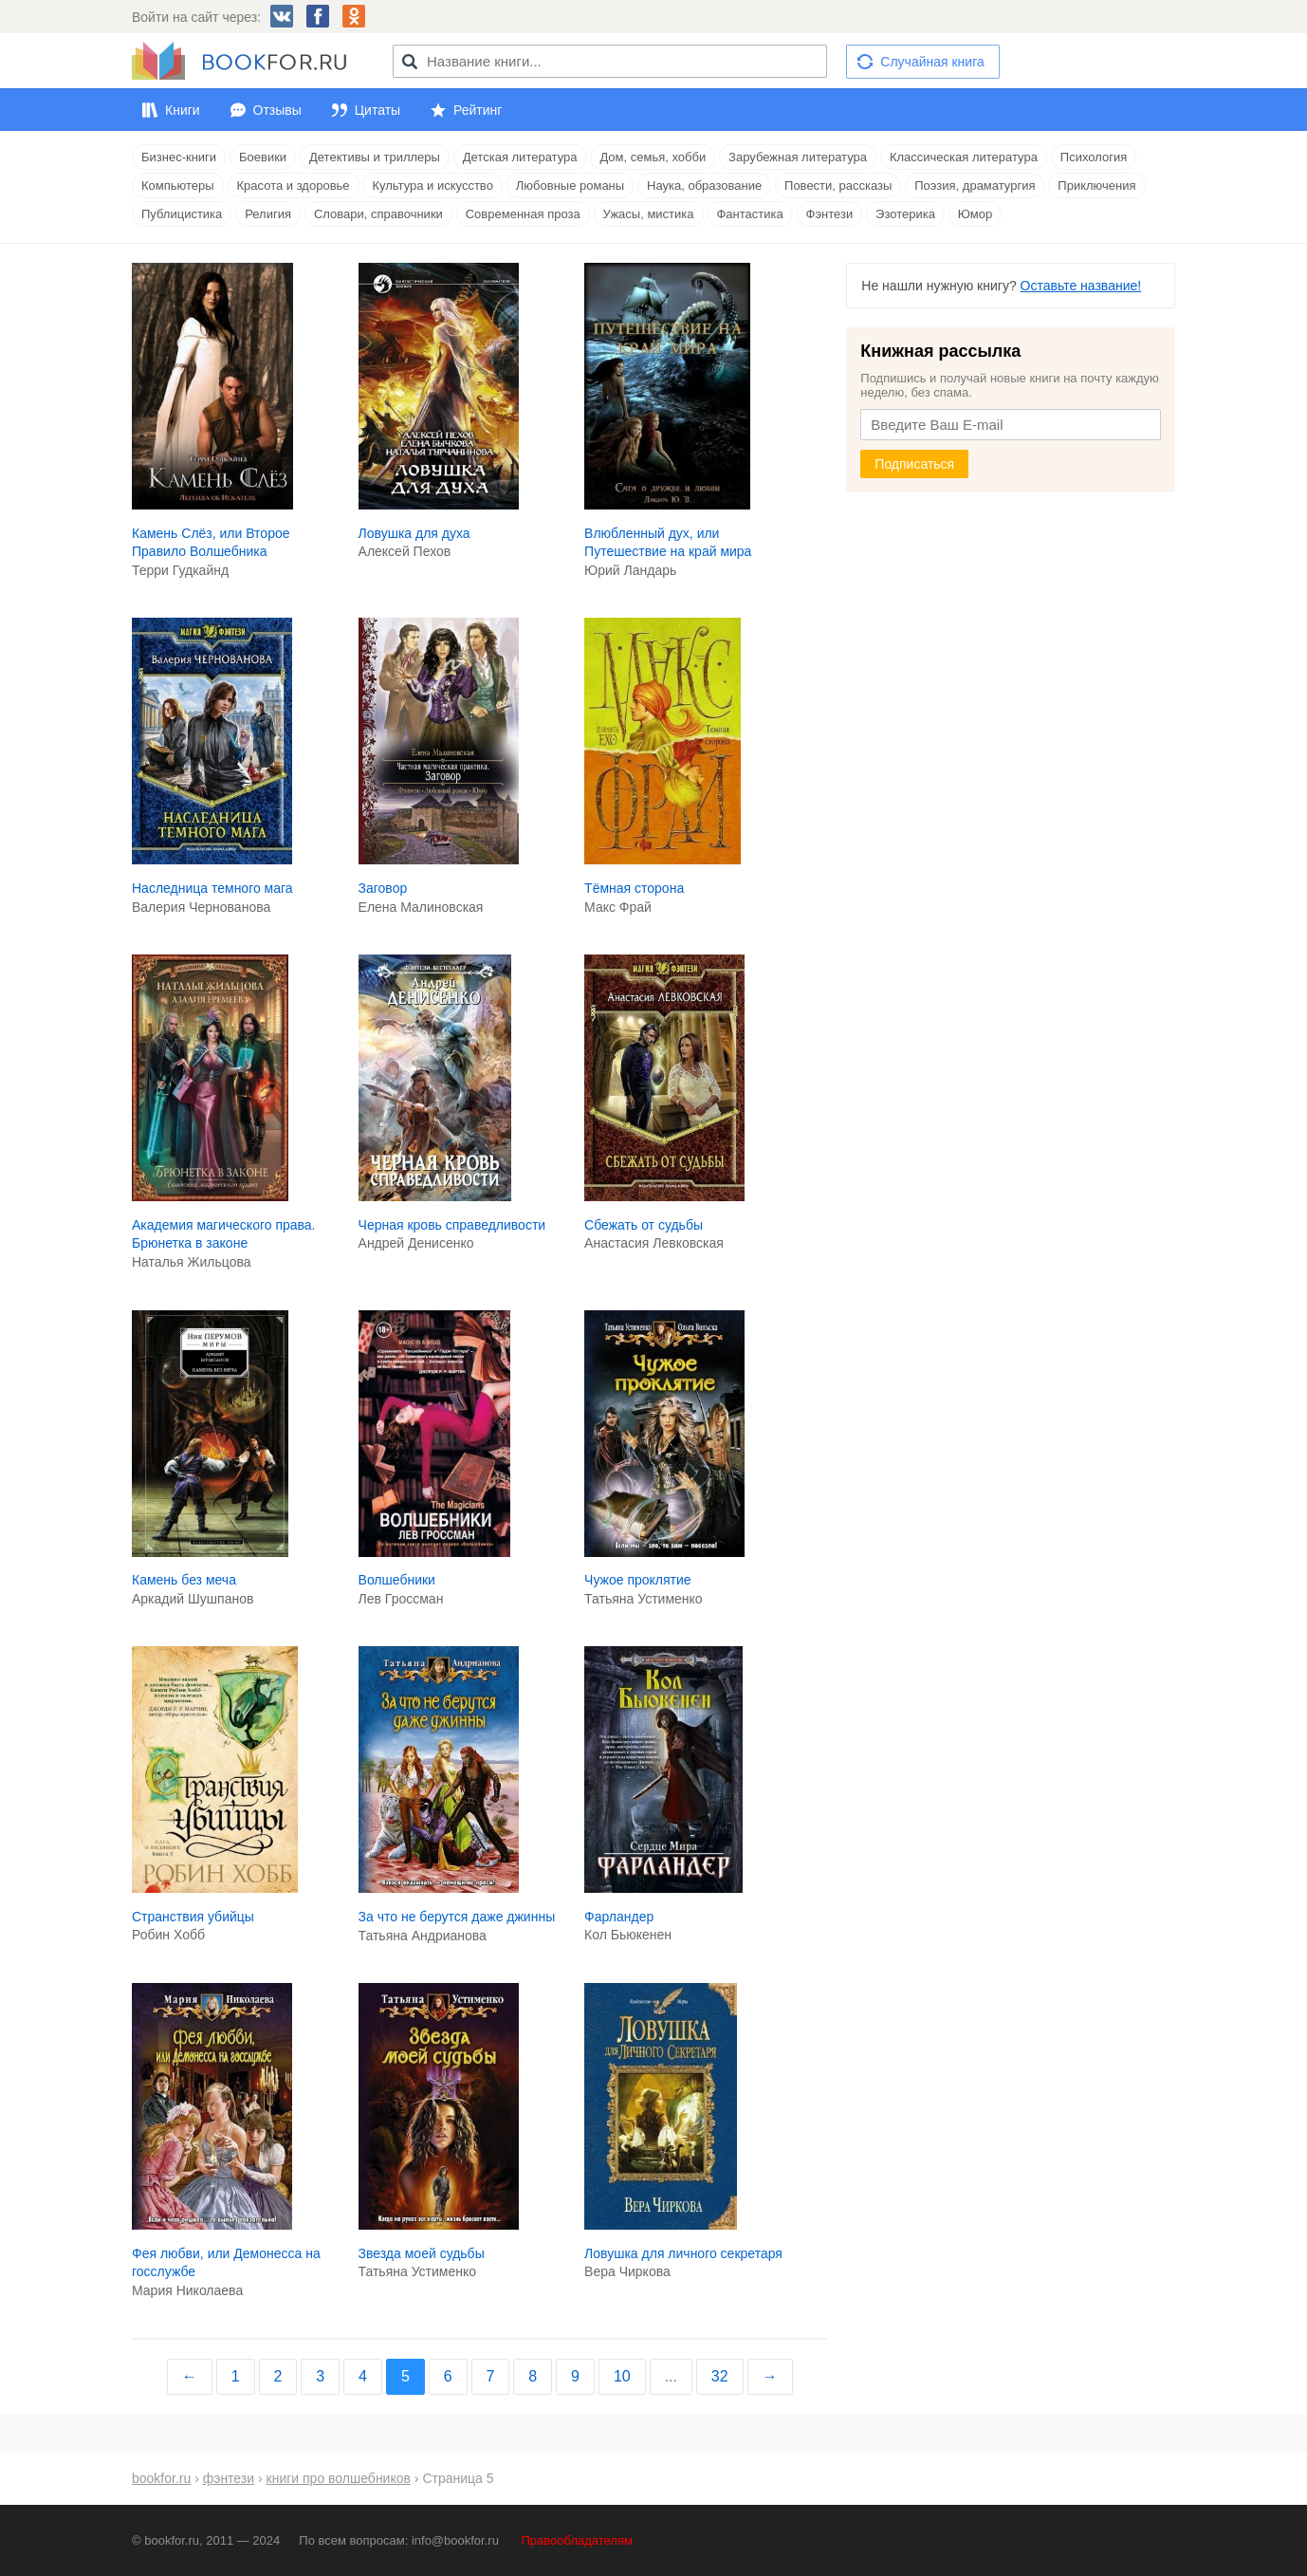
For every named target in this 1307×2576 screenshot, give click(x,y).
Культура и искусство (432, 185)
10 (622, 2376)
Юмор (975, 214)
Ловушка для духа (414, 533)
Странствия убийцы (193, 1916)
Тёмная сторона (634, 888)
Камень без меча (184, 1579)
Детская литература (520, 157)
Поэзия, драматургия (974, 185)
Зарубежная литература (797, 157)
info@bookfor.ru (455, 2540)
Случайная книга (932, 61)
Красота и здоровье (293, 185)
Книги (182, 110)
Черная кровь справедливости (452, 1224)
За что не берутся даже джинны (457, 1916)
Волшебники (397, 1579)
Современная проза (523, 214)
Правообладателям (577, 2540)
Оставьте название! (1081, 285)
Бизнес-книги (178, 157)
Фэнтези (830, 214)
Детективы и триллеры (374, 157)
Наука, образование (704, 185)
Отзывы (277, 110)
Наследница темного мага (212, 888)
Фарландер (619, 1916)
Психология (1093, 157)
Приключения (1096, 185)
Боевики (262, 157)
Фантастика (749, 214)
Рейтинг (477, 110)
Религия (268, 214)
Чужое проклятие (637, 1579)
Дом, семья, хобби (652, 157)
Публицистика (181, 214)
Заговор (383, 888)
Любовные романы (570, 185)
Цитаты (377, 110)
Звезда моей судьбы (422, 2253)
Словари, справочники (378, 214)
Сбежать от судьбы (643, 1224)
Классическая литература (964, 157)
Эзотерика (905, 214)
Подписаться (914, 464)
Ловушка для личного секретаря (683, 2253)
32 (719, 2376)
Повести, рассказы (838, 185)
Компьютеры (177, 185)
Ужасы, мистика (648, 214)
